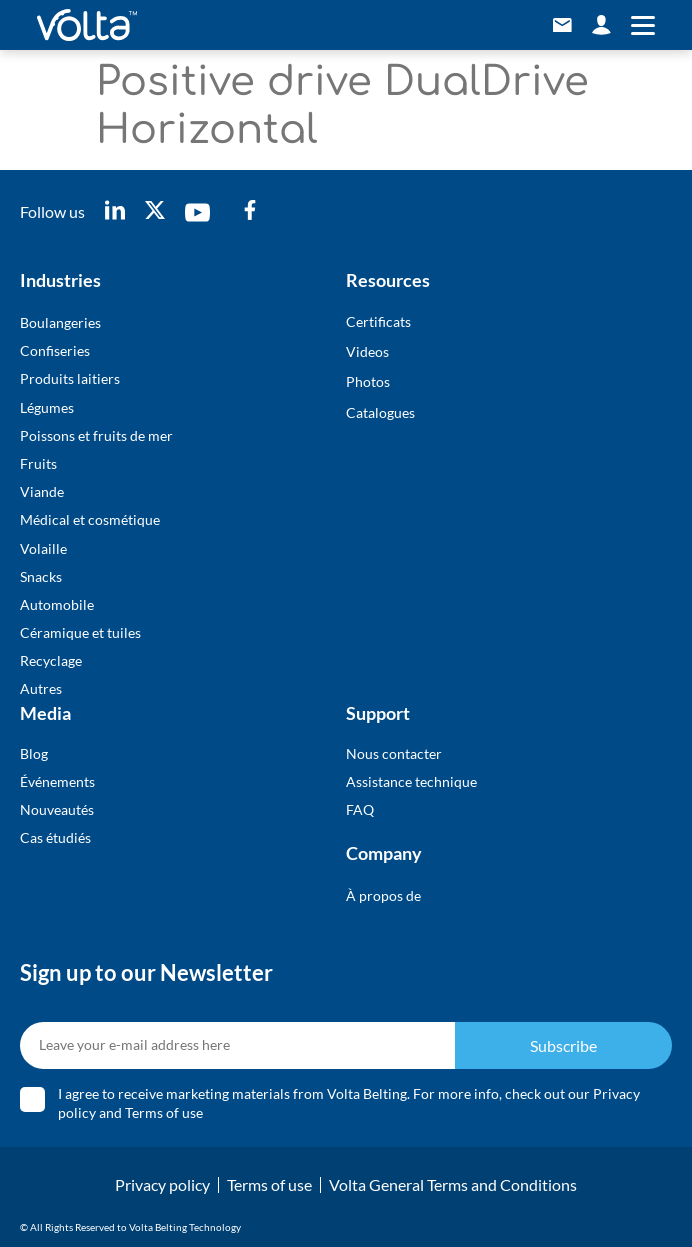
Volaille (43, 548)
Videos (367, 351)
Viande (42, 491)
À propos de (383, 895)
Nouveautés (57, 809)
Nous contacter (394, 753)
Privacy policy (162, 1184)
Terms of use (164, 1112)
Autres (41, 688)
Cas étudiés (55, 837)
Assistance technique (411, 781)
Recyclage (51, 660)
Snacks (41, 576)
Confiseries (55, 350)
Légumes (47, 407)
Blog (34, 753)
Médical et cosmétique (90, 519)
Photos (368, 381)
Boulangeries (60, 322)
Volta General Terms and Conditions (453, 1184)
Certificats (378, 321)
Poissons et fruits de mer (96, 435)
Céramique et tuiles (80, 632)
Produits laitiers (70, 378)
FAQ (360, 809)
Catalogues (380, 412)
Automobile (57, 604)
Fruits (38, 463)
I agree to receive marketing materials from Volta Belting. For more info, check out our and (349, 1103)
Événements (57, 781)
